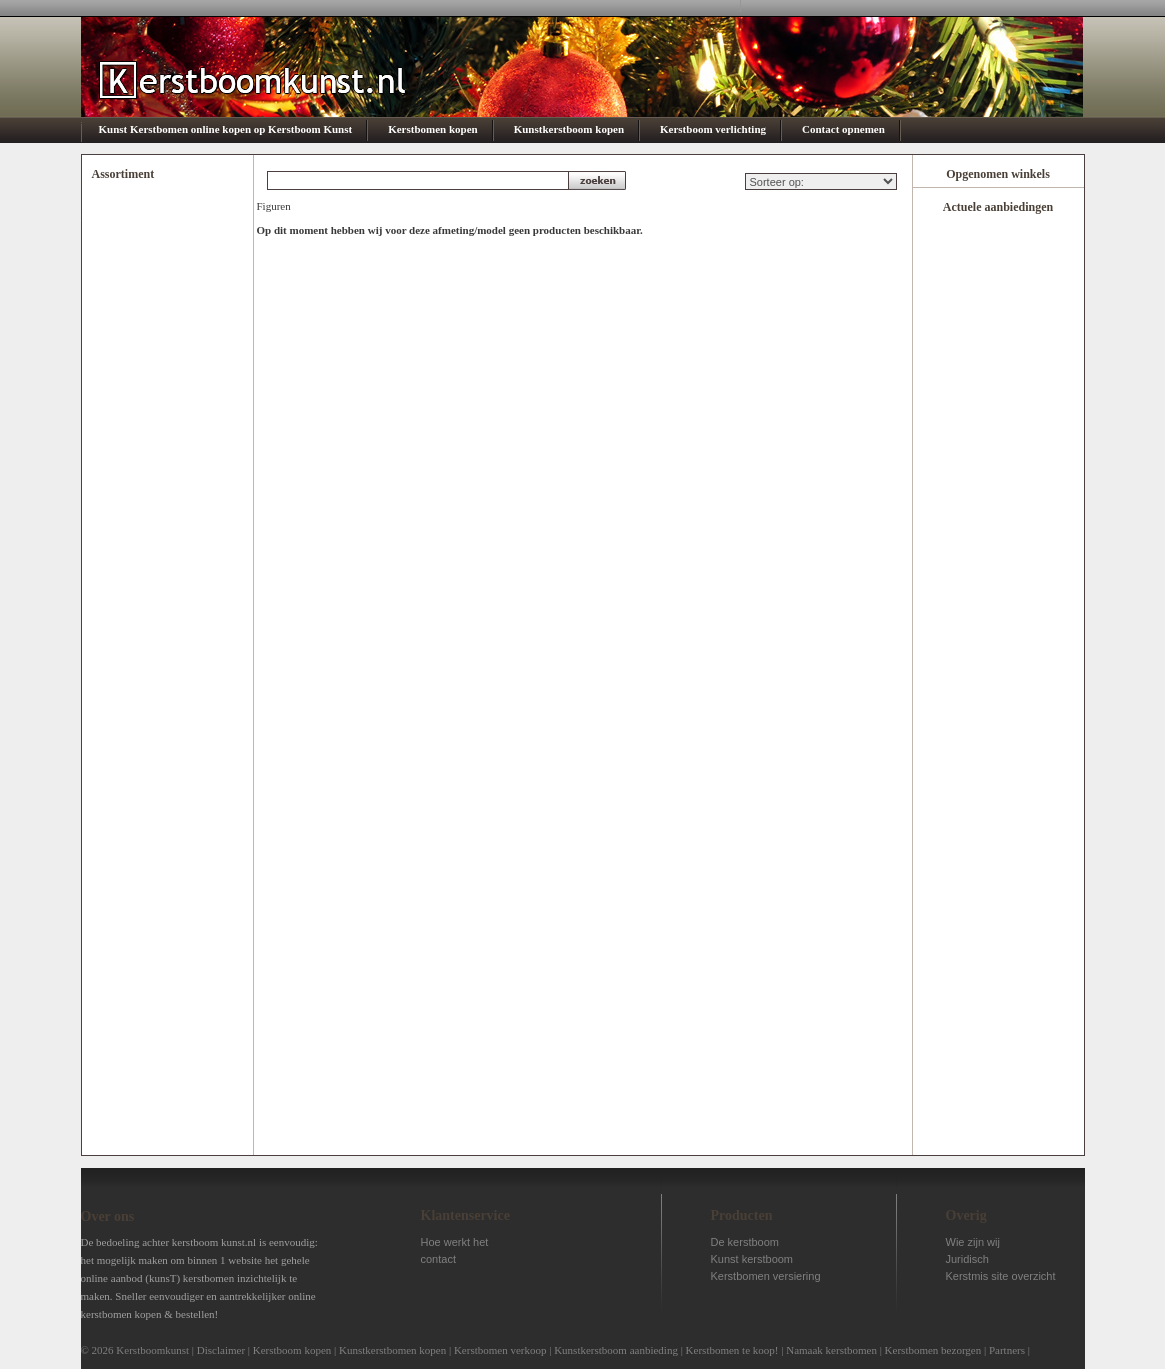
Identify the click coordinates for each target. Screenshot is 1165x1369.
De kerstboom (745, 1242)
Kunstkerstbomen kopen (392, 1350)
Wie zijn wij (973, 1242)
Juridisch (967, 1259)
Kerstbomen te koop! (732, 1350)
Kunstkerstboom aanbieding (616, 1350)
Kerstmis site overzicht (1001, 1276)
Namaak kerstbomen (831, 1350)
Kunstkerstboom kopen (569, 129)
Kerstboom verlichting (713, 129)
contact (438, 1259)
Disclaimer (221, 1350)
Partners (1007, 1350)
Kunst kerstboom (752, 1259)
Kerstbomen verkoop (500, 1350)
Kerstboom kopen (292, 1350)
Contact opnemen (843, 129)
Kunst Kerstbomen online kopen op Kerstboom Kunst (226, 129)
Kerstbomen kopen (433, 129)
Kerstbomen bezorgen (933, 1350)
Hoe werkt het (455, 1242)
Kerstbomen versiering (766, 1276)
